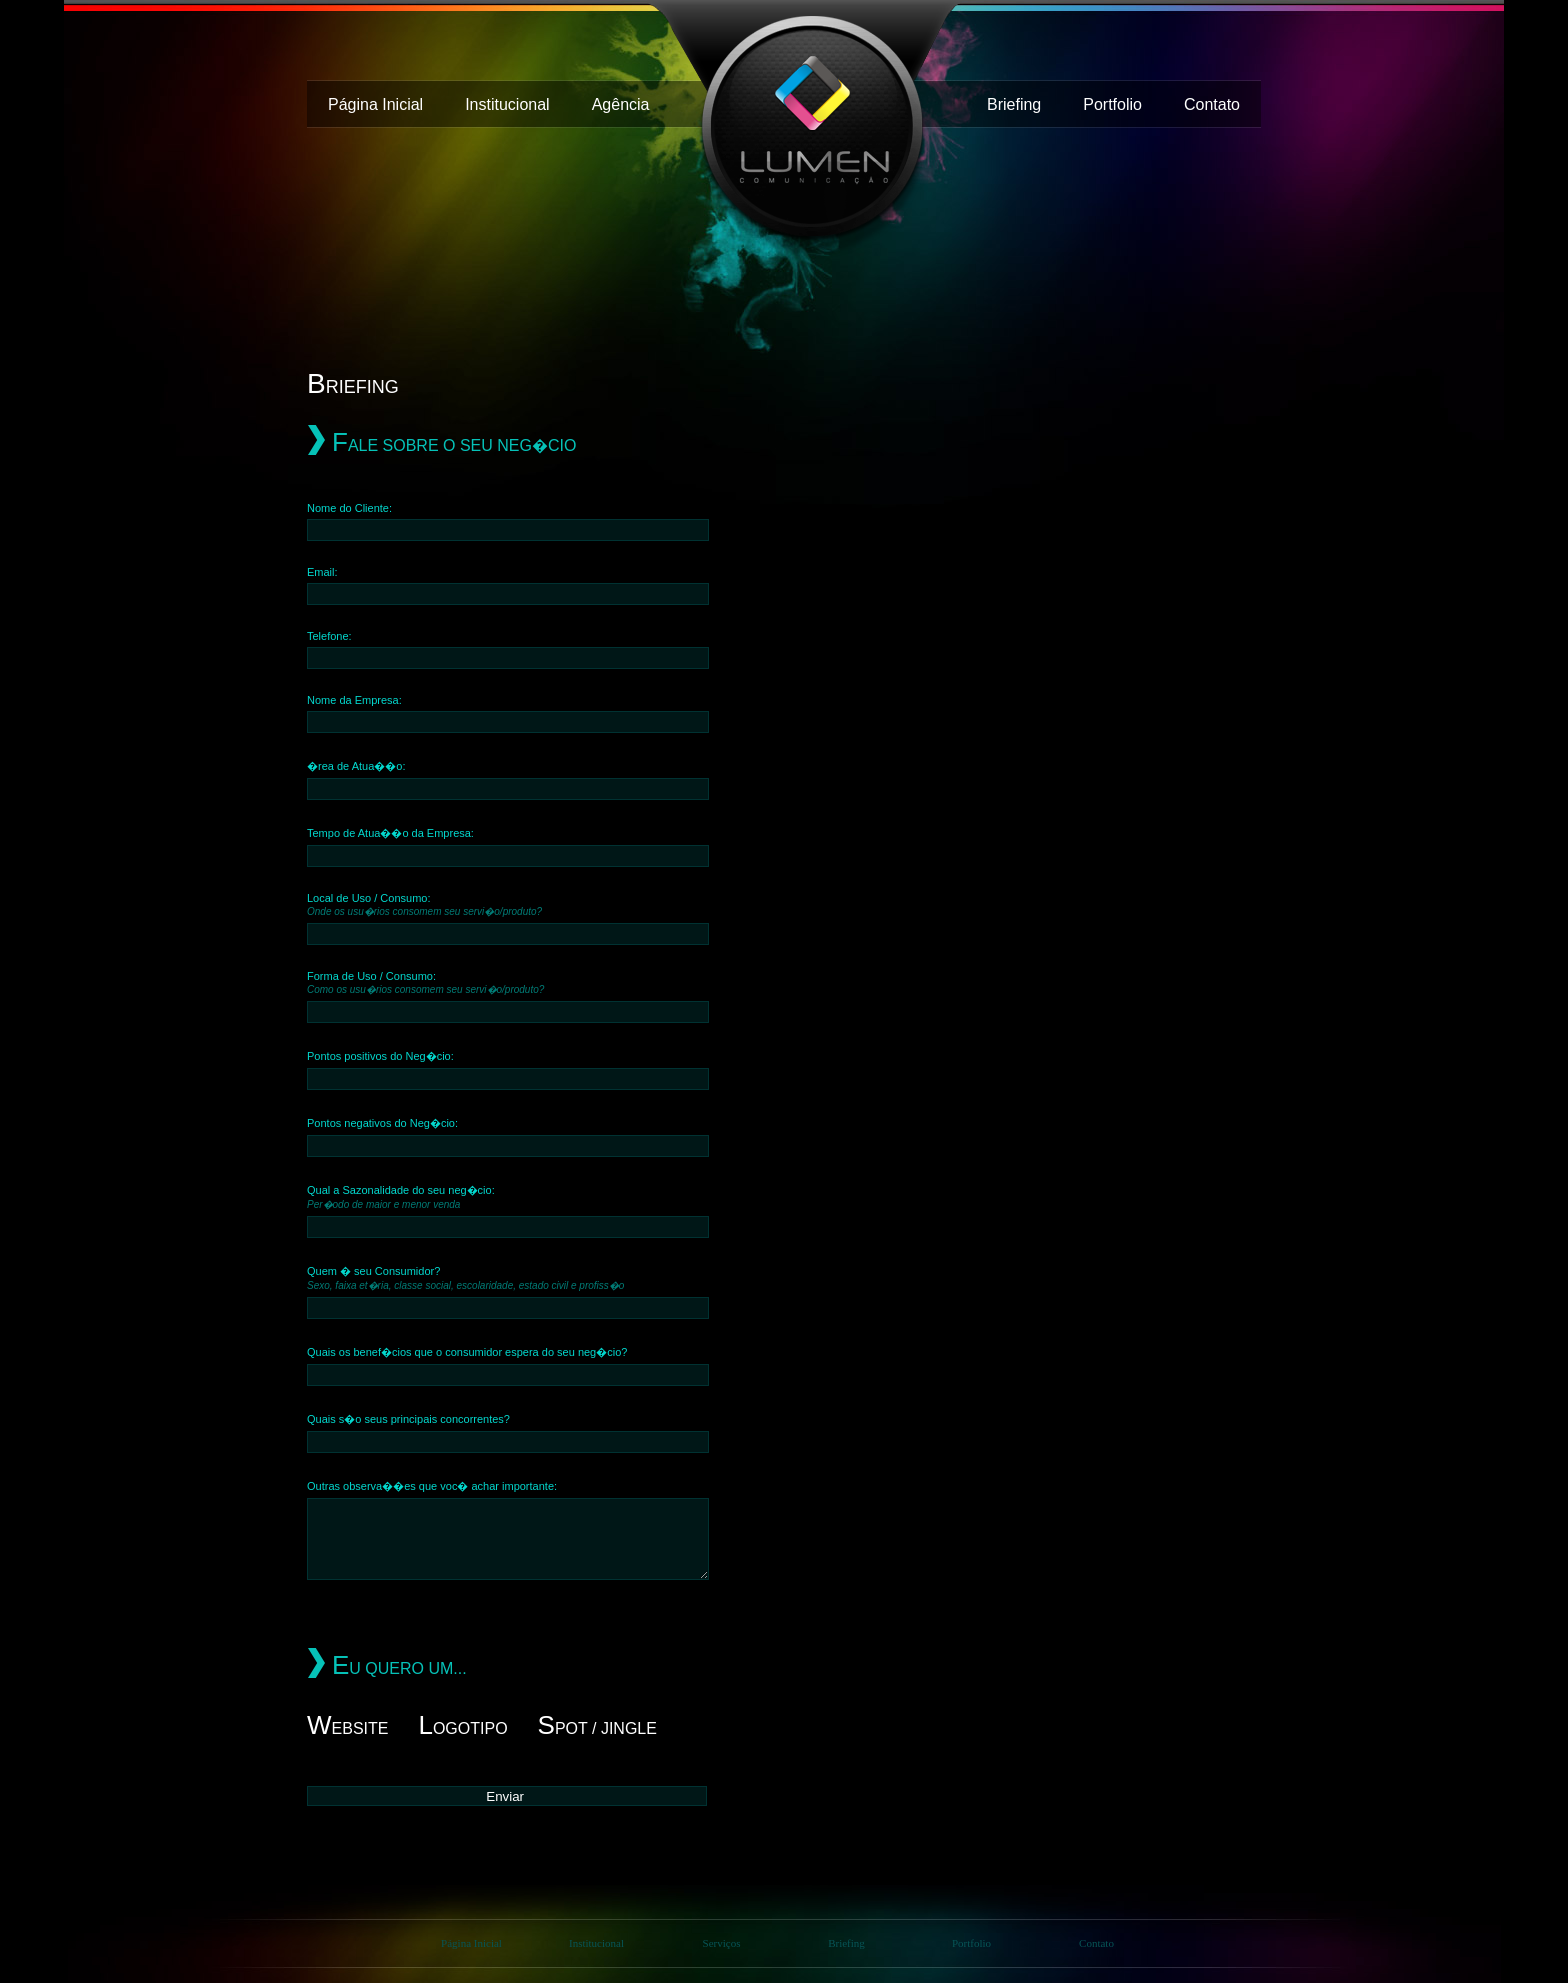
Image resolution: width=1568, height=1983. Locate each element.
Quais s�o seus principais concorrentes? (408, 1419)
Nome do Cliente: (349, 508)
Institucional (507, 104)
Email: (322, 572)
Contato (1212, 104)
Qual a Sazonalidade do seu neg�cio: (401, 1197)
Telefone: (329, 636)
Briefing (1014, 104)
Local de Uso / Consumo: (424, 904)
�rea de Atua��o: (356, 766)
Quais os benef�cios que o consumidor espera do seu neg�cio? (467, 1352)
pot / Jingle (597, 1728)
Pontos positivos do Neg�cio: (380, 1056)
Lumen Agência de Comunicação (804, 129)
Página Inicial (375, 104)
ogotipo (462, 1728)
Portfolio (1112, 104)
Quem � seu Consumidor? (465, 1278)
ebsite (347, 1728)
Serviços (722, 1943)
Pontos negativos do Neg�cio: (382, 1123)
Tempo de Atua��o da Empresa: (390, 833)
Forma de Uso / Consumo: (425, 982)
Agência (621, 104)
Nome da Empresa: (354, 700)
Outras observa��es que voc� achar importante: (432, 1486)
